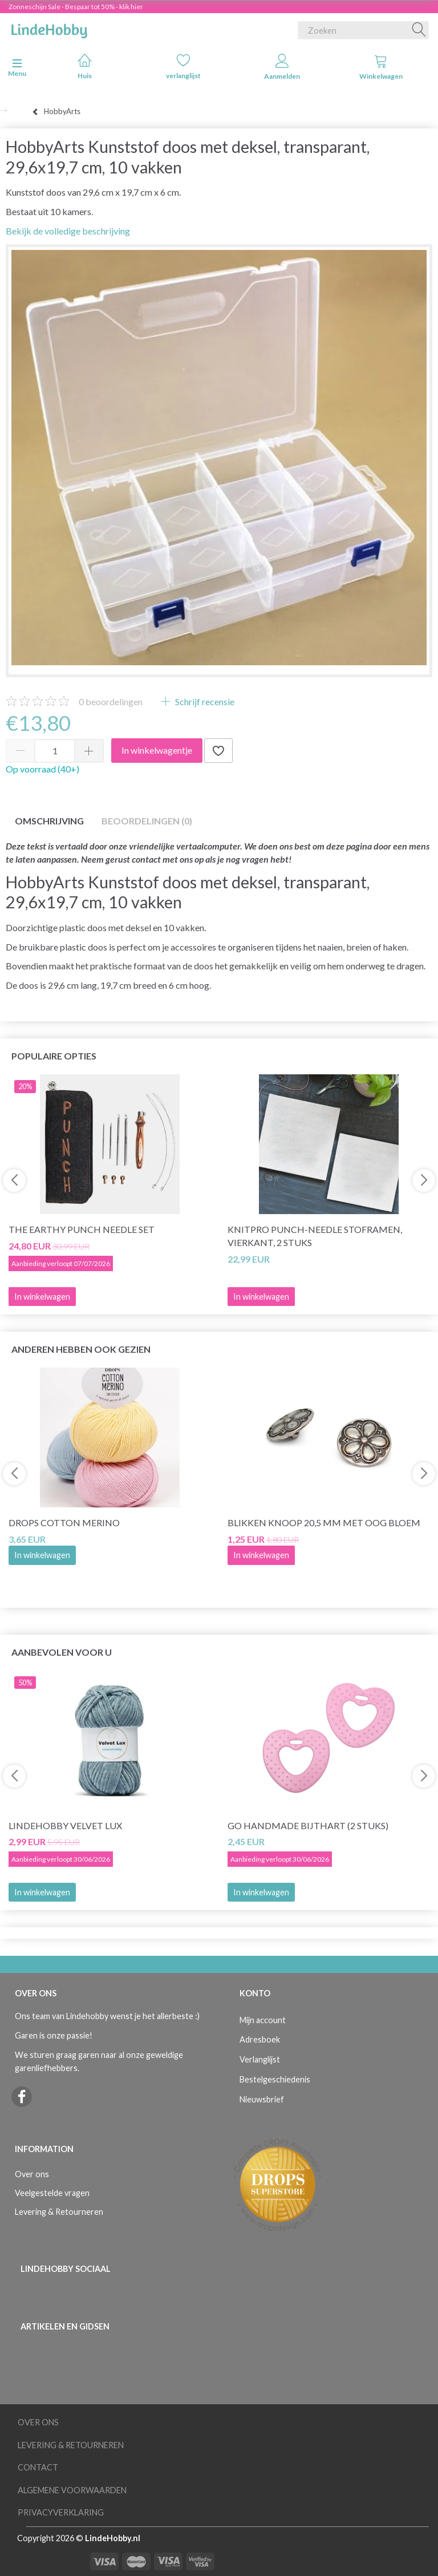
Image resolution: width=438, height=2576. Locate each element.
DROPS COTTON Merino (64, 1522)
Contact (38, 2467)
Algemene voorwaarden (72, 2490)
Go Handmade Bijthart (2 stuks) (308, 1825)
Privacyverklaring (61, 2512)
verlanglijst (183, 66)
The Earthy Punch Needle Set (82, 1229)
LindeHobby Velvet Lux (65, 1825)
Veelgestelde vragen (52, 2193)
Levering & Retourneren (59, 2212)
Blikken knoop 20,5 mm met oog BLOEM (324, 1522)
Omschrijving (49, 820)
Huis (85, 66)
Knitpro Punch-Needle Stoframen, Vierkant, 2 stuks (315, 1236)
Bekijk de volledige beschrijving (68, 230)
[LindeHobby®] (49, 28)
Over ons (32, 2174)
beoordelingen (111, 701)
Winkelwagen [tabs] (381, 67)
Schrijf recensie (203, 701)
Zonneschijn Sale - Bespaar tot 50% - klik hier (76, 6)
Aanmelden (282, 67)
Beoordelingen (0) (147, 820)
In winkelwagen (42, 1555)
